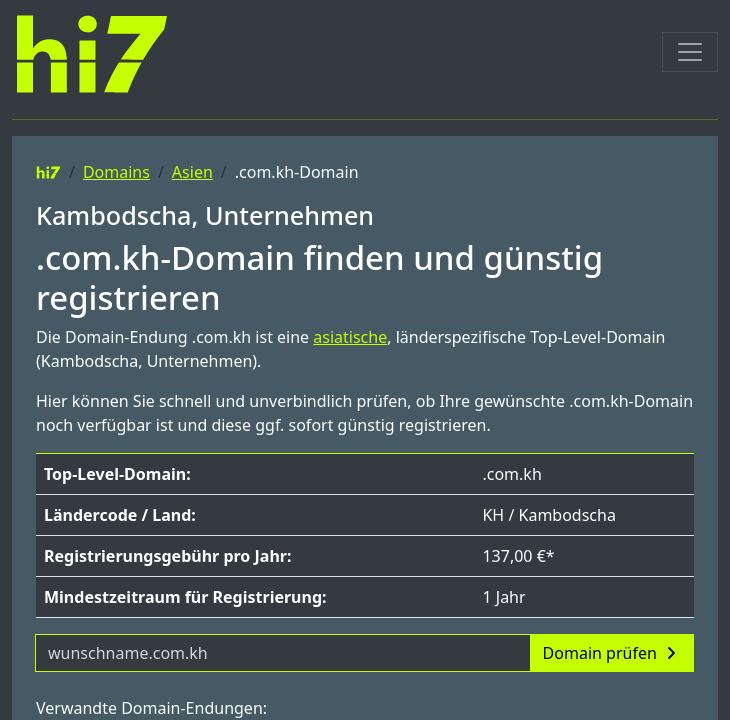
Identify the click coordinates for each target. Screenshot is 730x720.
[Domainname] (283, 653)
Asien (192, 172)
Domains (116, 172)
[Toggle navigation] (690, 52)
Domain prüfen (612, 653)
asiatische (350, 337)
